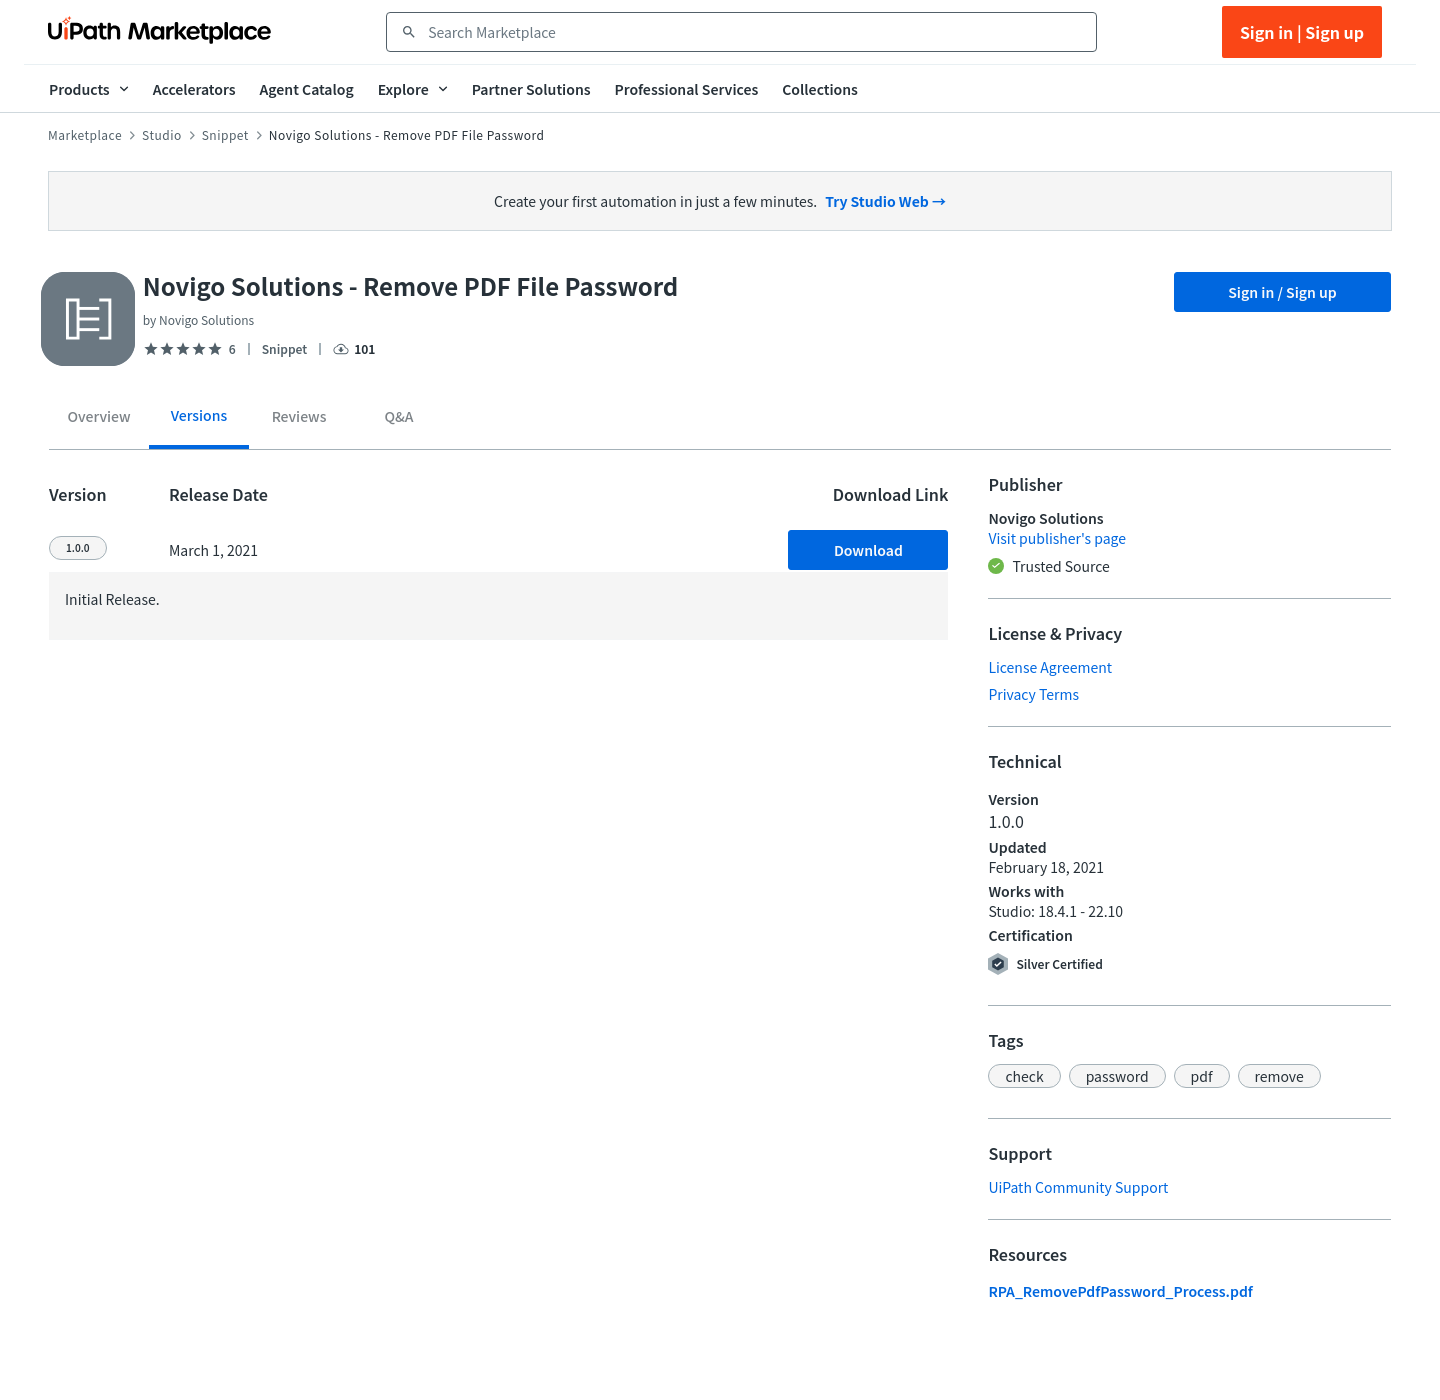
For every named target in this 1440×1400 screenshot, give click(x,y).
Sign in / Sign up (1282, 292)
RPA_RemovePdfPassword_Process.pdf (1120, 1291)
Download (868, 550)
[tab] (99, 420)
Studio (162, 135)
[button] (1024, 1076)
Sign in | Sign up (1302, 32)
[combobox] (755, 32)
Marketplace (85, 135)
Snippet (225, 135)
